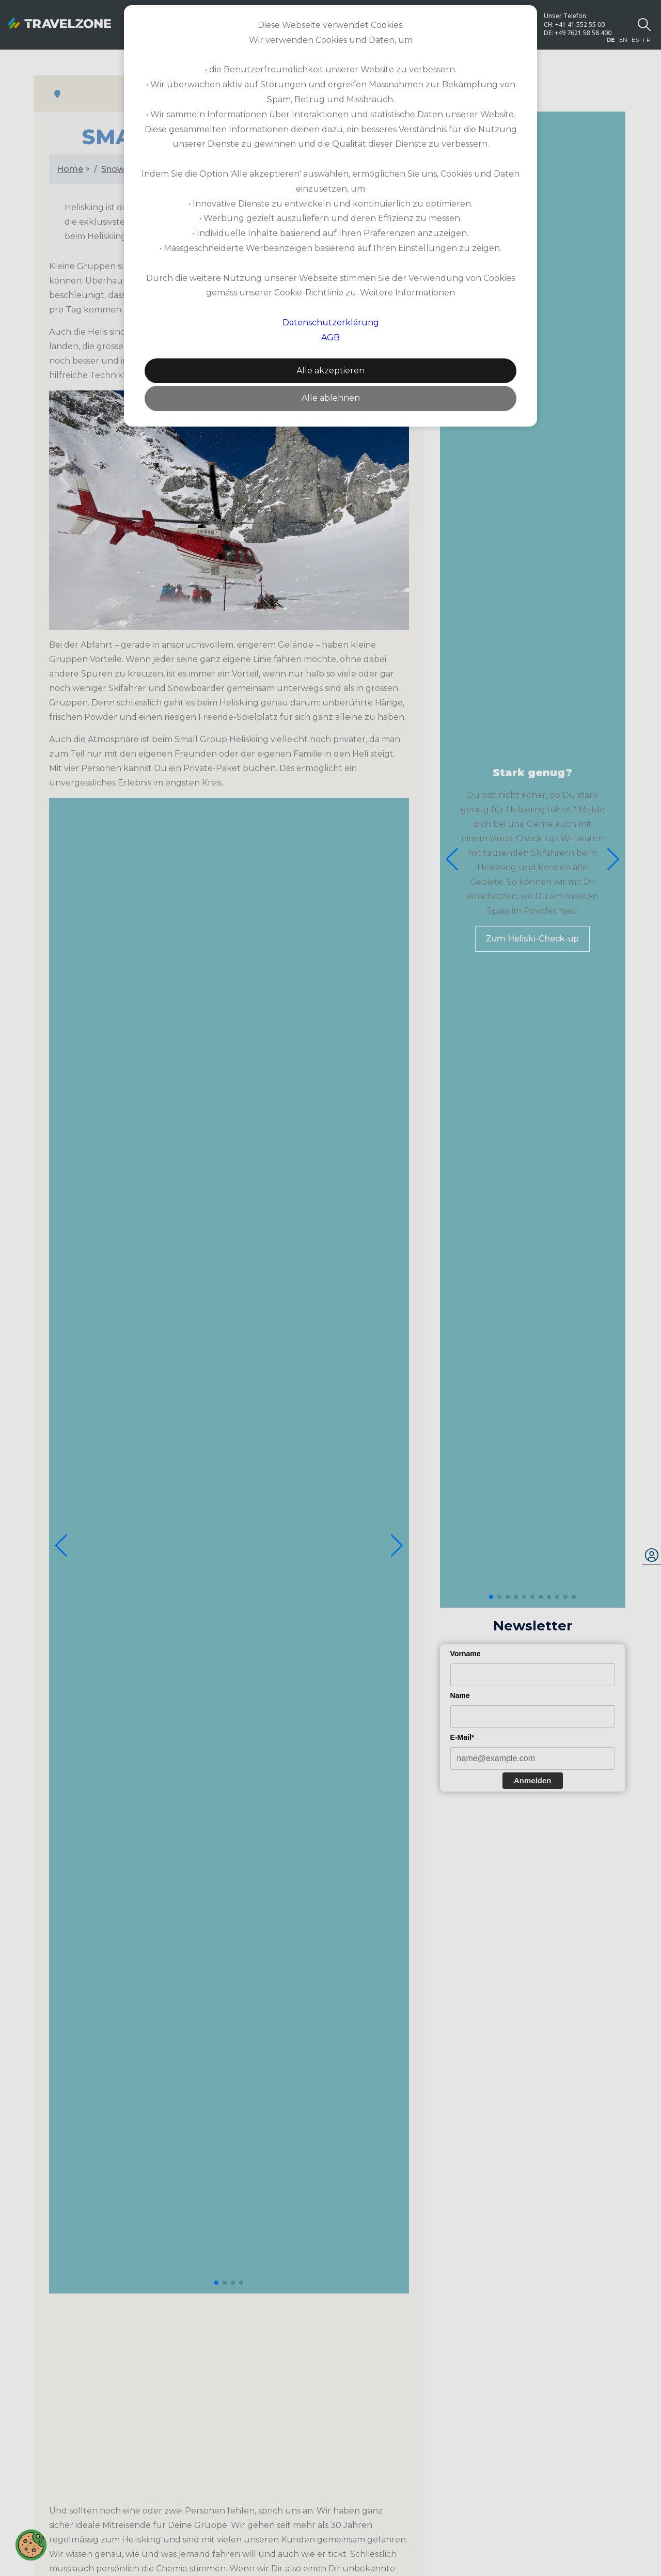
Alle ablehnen (331, 398)
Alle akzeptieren (330, 370)
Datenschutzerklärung (330, 322)
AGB (330, 337)
